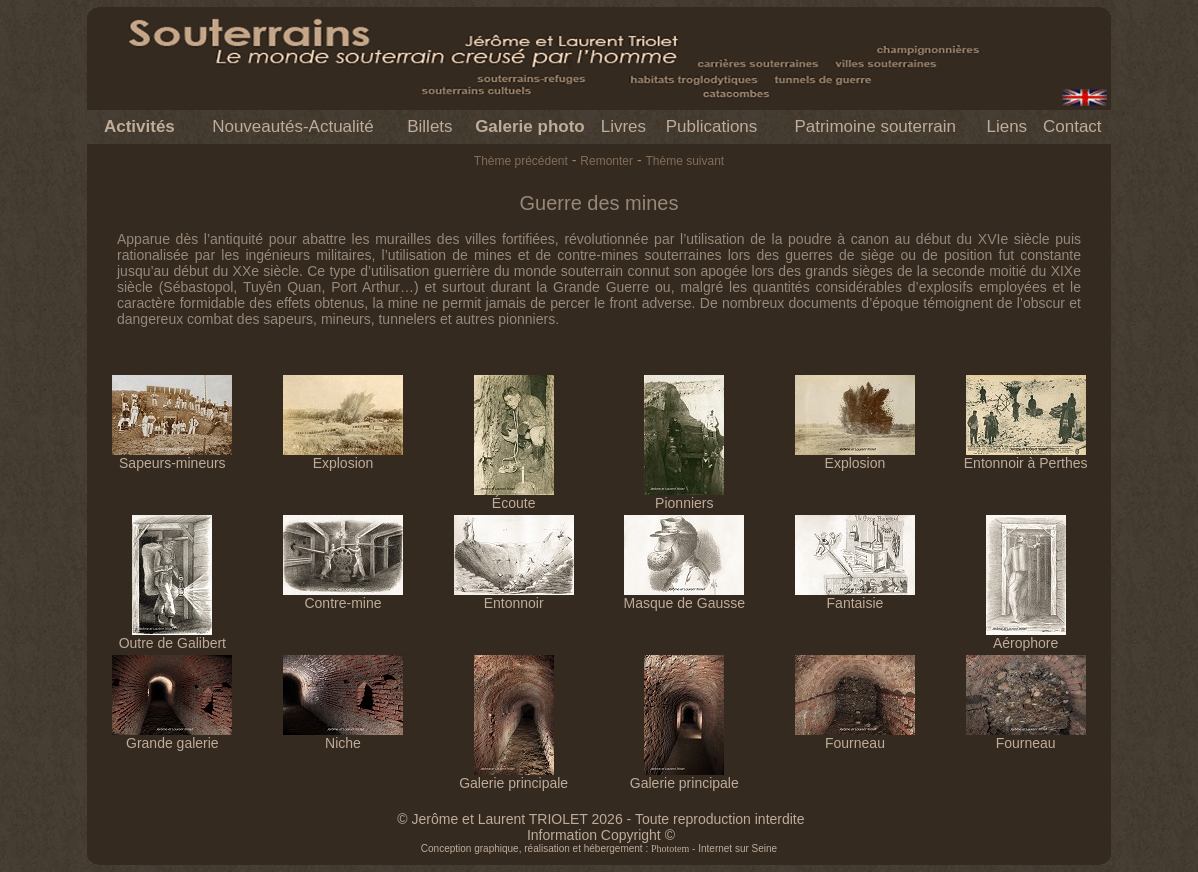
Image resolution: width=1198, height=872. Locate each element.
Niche (343, 736)
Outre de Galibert (172, 636)
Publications (712, 126)
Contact (1072, 126)
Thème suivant (684, 161)
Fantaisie (855, 596)
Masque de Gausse (684, 596)
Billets (429, 126)
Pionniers (684, 496)
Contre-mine (343, 596)
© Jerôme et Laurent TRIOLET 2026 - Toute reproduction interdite (600, 819)
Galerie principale (513, 776)
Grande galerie (172, 736)
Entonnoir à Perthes (1026, 456)
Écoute (514, 496)
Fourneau (855, 736)
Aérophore (1026, 636)
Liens (1006, 126)
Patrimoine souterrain (875, 126)
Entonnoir (514, 596)
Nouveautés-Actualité (293, 126)
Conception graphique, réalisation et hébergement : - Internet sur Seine (599, 848)
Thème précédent (521, 161)
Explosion (343, 456)
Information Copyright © (601, 835)
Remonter (606, 161)
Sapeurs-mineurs (172, 456)
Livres (623, 126)
